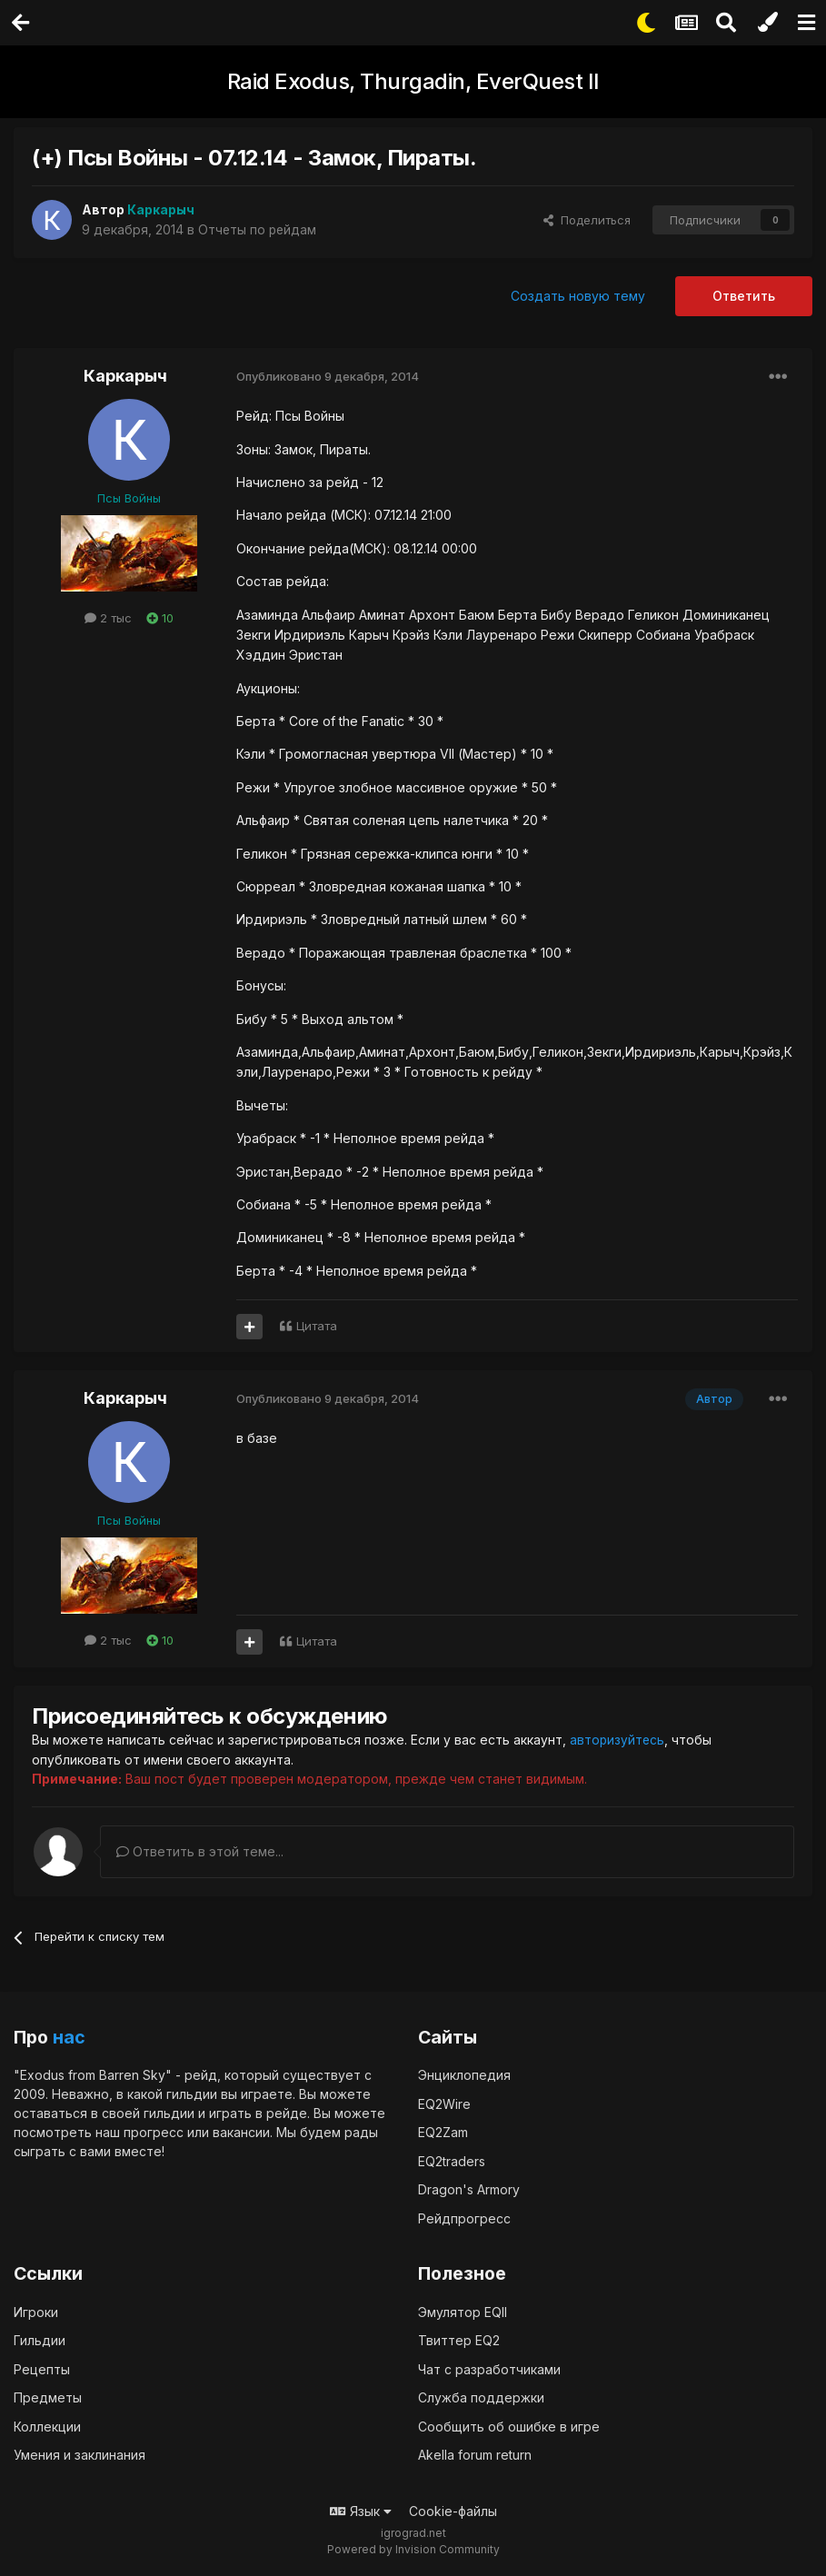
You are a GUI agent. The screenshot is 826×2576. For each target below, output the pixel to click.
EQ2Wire (444, 2103)
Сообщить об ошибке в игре (509, 2425)
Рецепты (42, 2368)
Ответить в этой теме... (200, 1850)
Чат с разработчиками (489, 2368)
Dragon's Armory (469, 2189)
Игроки (36, 2311)
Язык (361, 2510)
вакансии (241, 2132)
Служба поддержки (481, 2397)
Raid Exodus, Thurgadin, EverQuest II (413, 81)
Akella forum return (475, 2454)
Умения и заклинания (79, 2454)
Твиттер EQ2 (459, 2340)
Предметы (48, 2397)
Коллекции (47, 2425)
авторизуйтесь (618, 1739)
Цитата (316, 1325)
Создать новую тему (578, 295)
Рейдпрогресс (464, 2217)
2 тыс (108, 618)
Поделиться (587, 220)
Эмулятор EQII (462, 2311)
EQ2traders (451, 2160)
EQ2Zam (443, 2132)
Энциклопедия (464, 2075)
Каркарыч (125, 375)
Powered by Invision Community (413, 2549)
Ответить (743, 295)
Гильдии (39, 2340)
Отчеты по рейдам (258, 229)
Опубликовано (327, 376)
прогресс (154, 2132)
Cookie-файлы (453, 2510)
